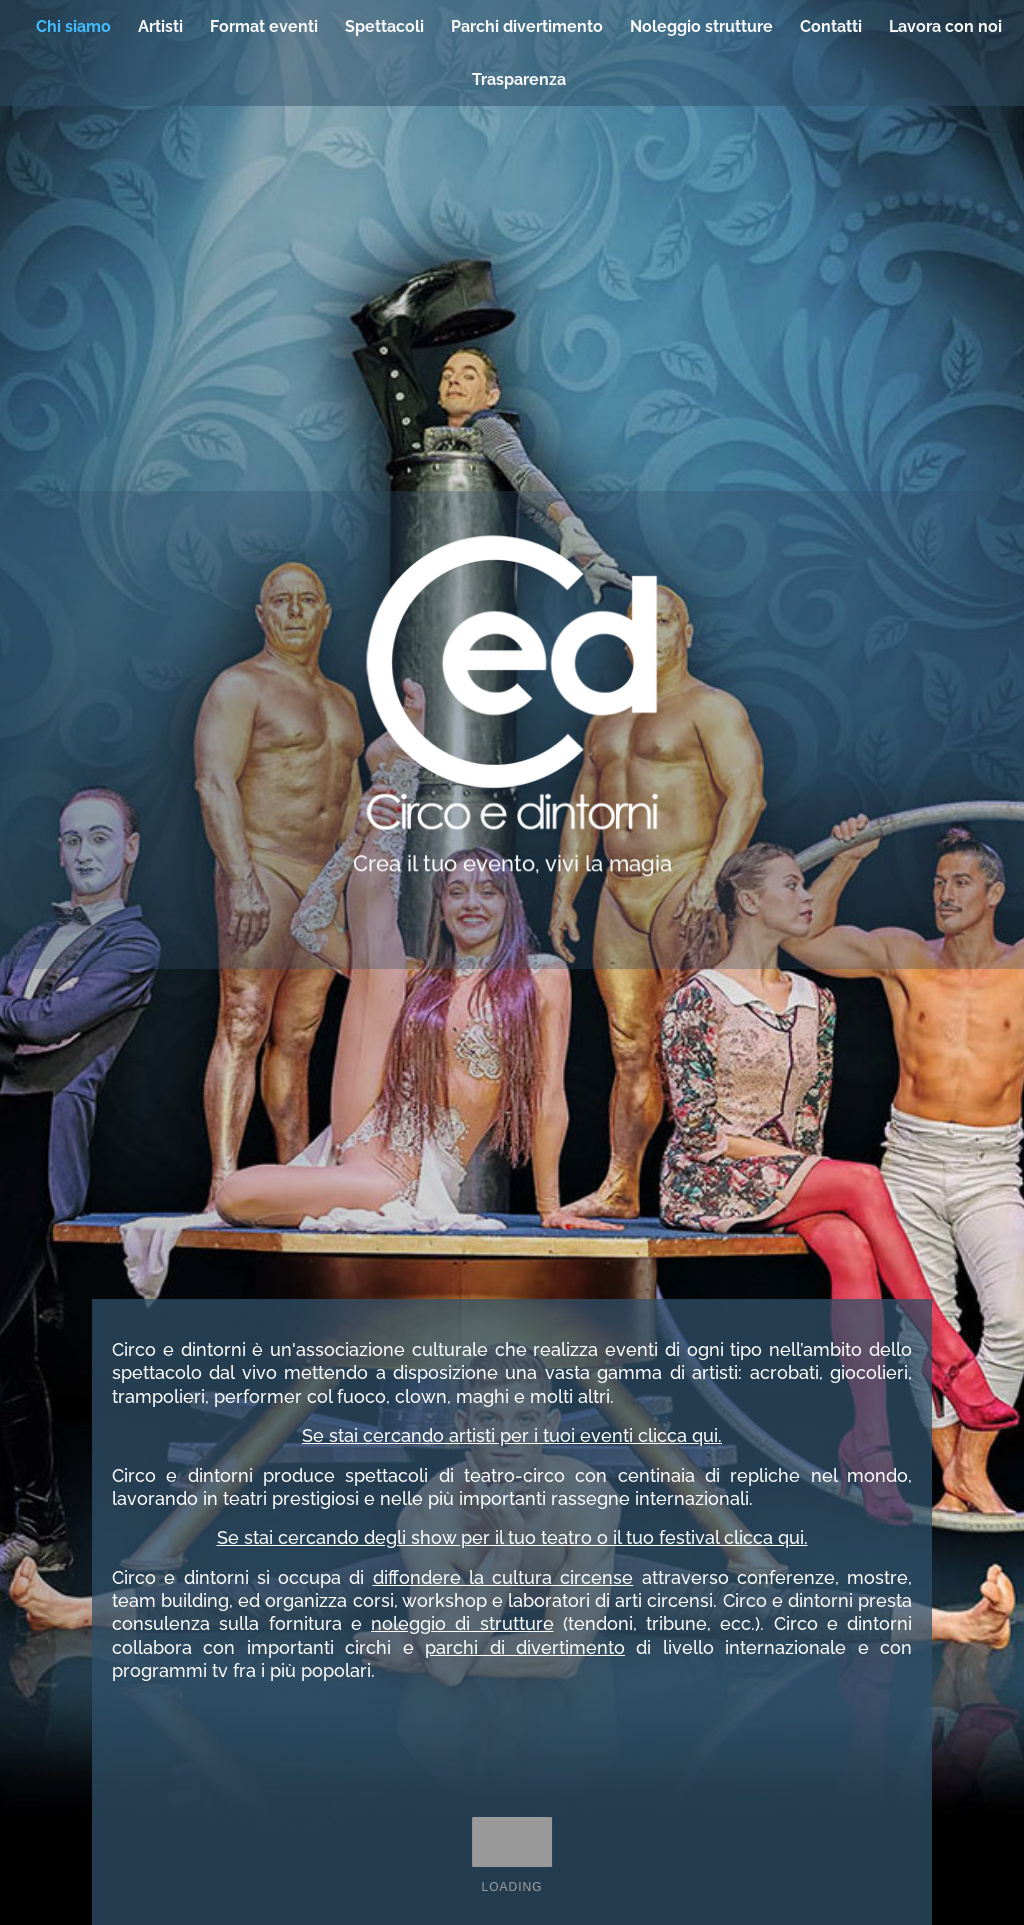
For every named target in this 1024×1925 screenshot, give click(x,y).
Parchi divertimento (527, 26)
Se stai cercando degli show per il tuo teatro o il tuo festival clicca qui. (512, 1537)
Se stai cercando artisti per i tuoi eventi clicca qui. (512, 1435)
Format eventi (264, 26)
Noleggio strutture (701, 26)
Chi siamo (73, 26)
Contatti (831, 26)
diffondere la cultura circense (503, 1577)
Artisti (160, 26)
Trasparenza (519, 79)
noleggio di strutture (462, 1623)
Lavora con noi (945, 26)
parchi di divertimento (525, 1647)
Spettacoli (384, 26)
